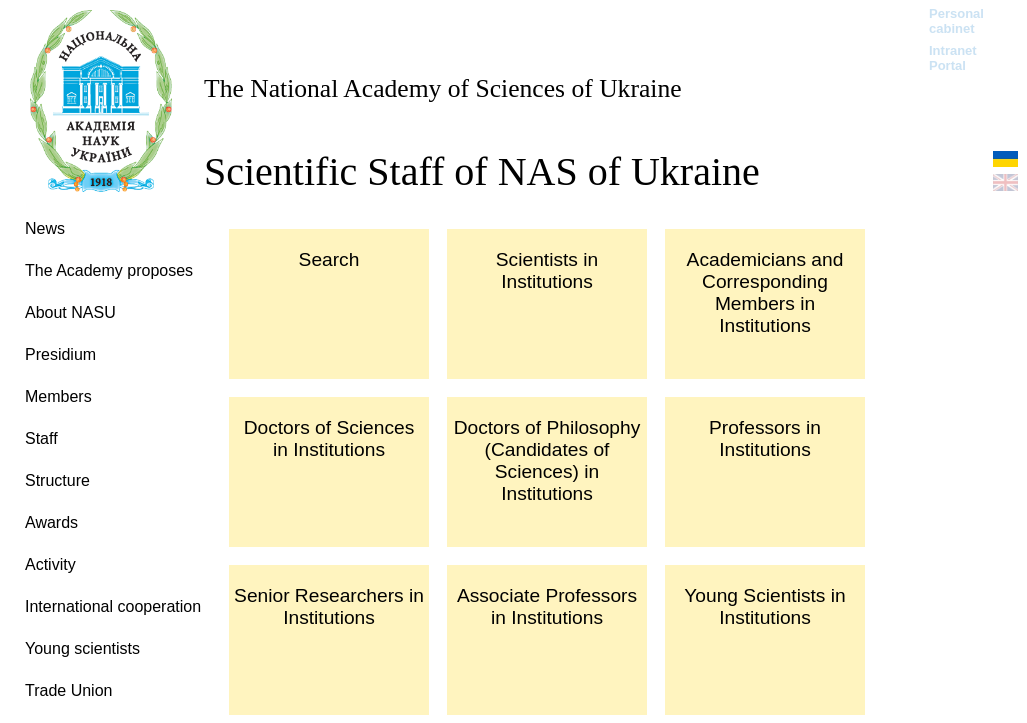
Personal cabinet (956, 21)
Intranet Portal (953, 58)
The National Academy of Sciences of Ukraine (443, 88)
